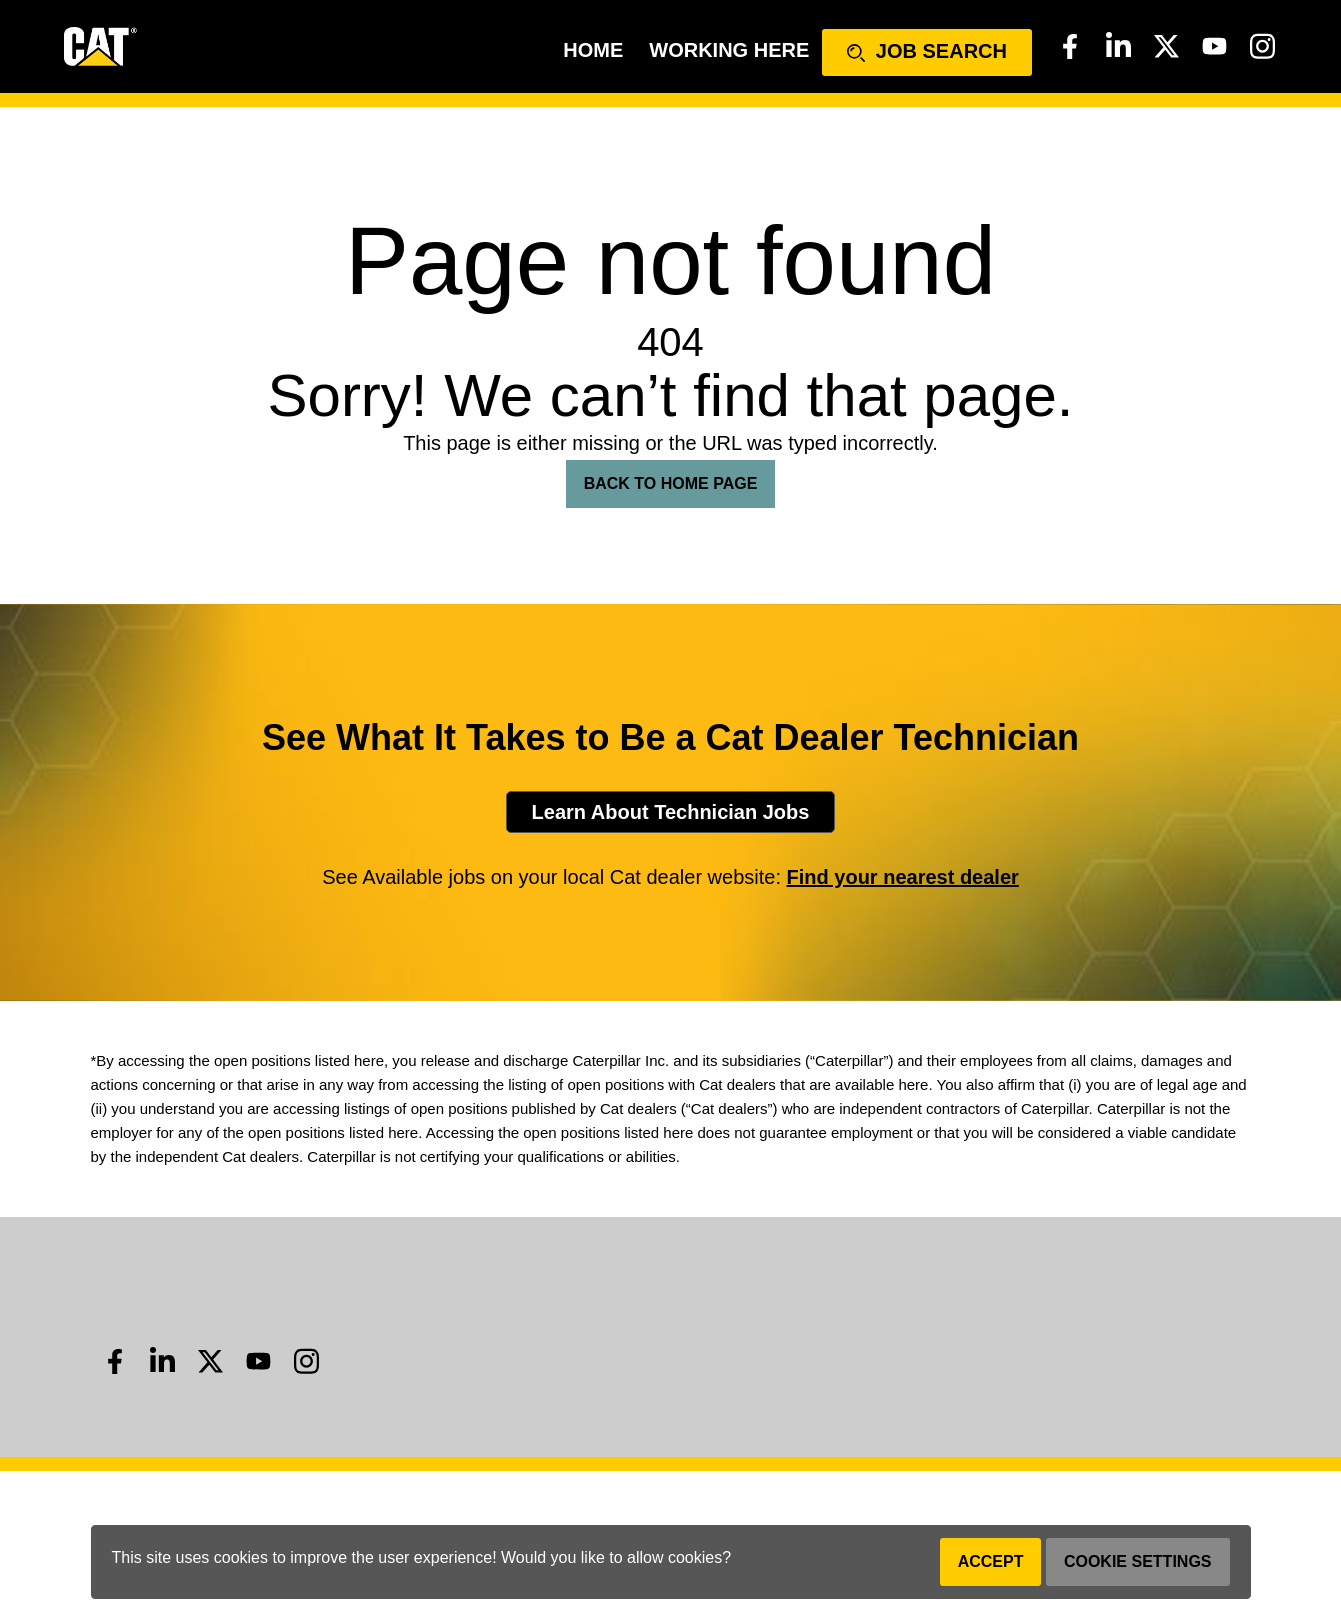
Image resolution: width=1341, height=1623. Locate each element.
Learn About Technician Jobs (671, 812)
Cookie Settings (1138, 1561)
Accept (991, 1561)
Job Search (927, 51)
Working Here (729, 50)
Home (593, 50)
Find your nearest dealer (903, 877)
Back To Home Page (671, 483)
